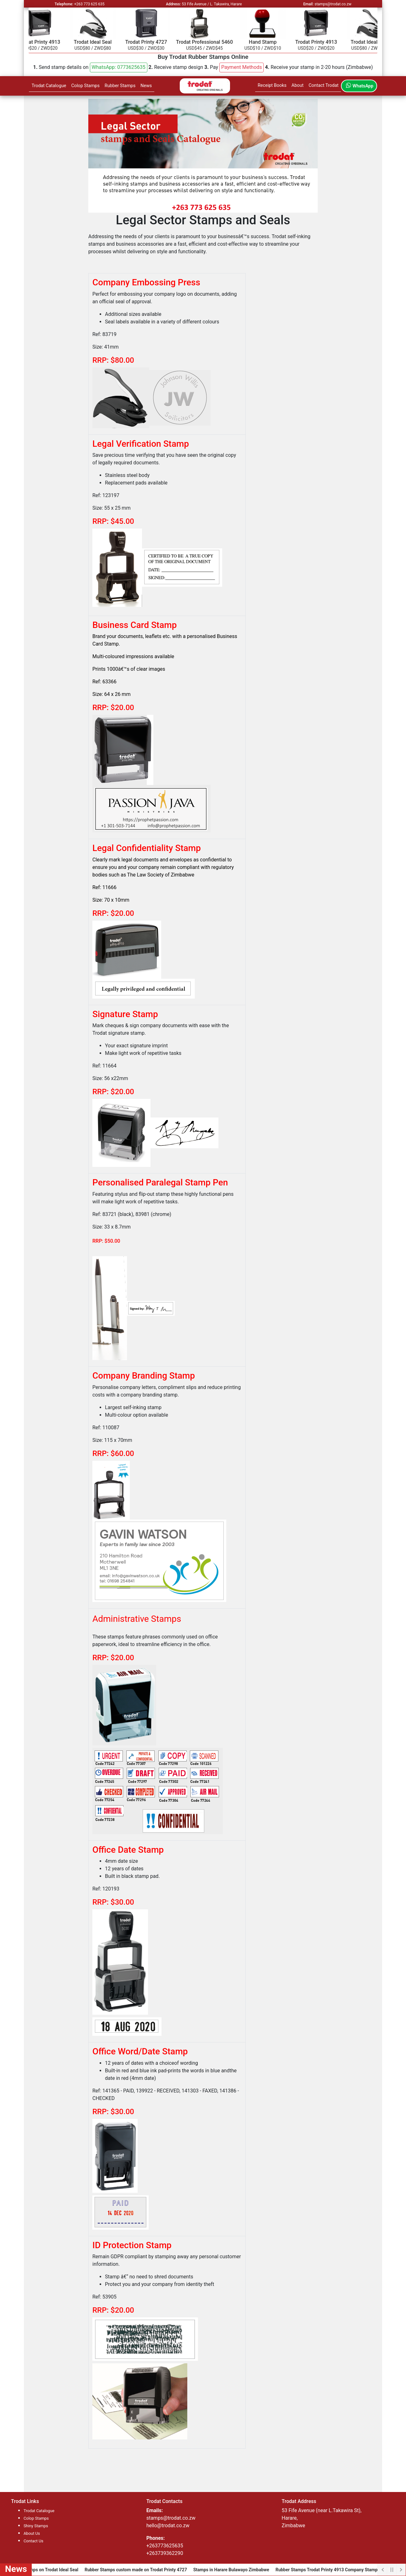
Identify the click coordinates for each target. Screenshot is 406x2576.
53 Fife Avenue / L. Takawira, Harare (212, 4)
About (298, 85)
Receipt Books (272, 85)
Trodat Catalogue (48, 85)
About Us (32, 2533)
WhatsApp (359, 85)
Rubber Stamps (120, 85)
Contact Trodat (323, 85)
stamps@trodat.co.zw (333, 4)
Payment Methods (241, 67)
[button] (118, 67)
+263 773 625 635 (89, 4)
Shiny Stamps (36, 2525)
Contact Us (33, 2541)
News (146, 85)
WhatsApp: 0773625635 (118, 67)
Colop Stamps (85, 85)
